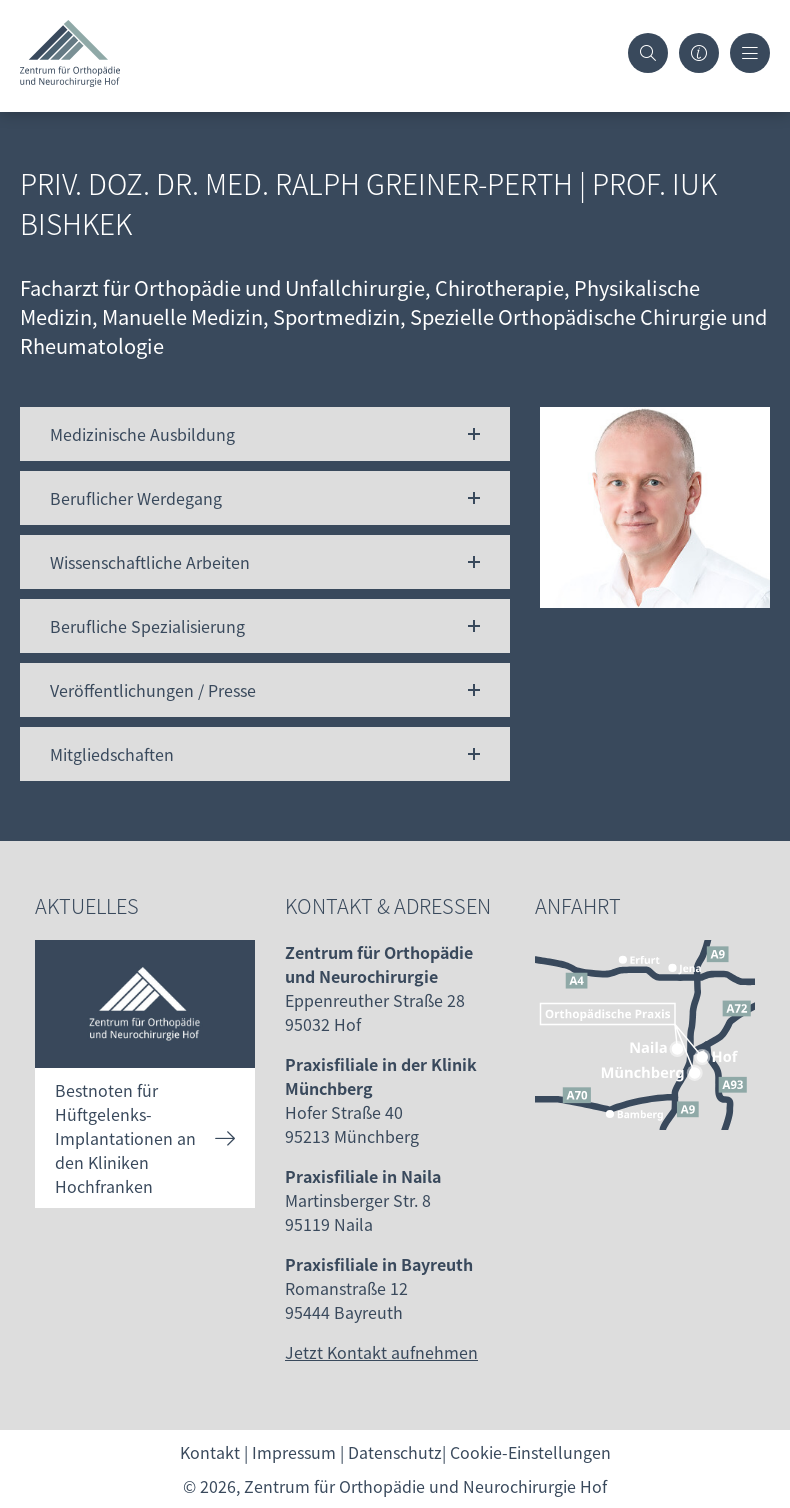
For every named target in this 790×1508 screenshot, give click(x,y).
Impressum (294, 1452)
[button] (265, 434)
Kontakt (210, 1452)
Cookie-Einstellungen (530, 1452)
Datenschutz (395, 1452)
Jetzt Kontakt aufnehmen (381, 1352)
